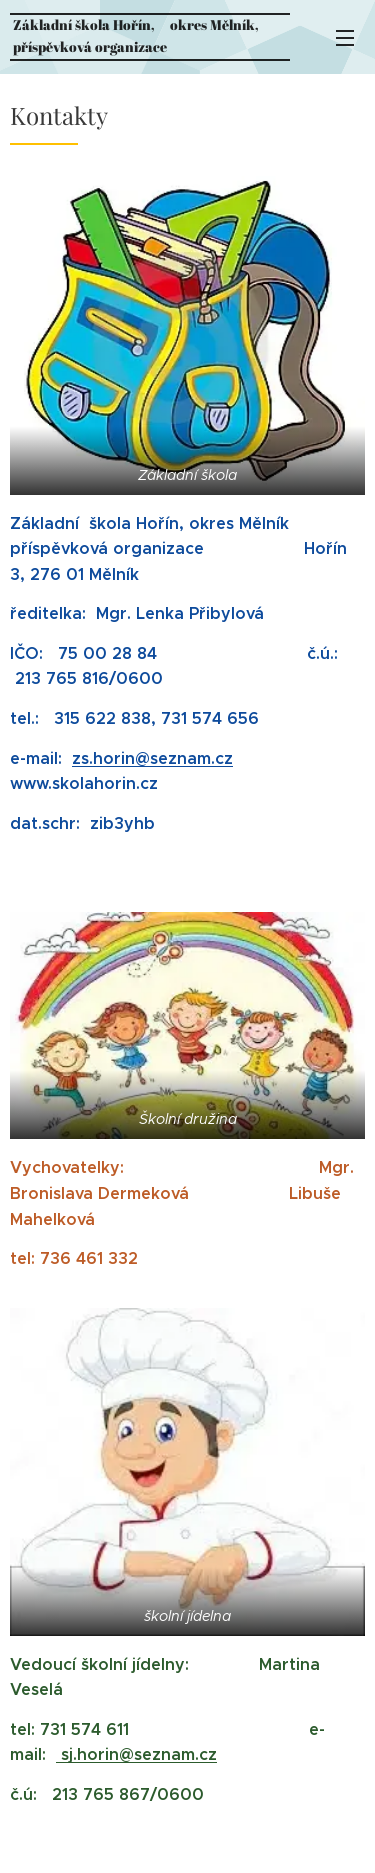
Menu (345, 38)
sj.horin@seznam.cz (136, 1754)
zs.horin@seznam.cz (152, 758)
